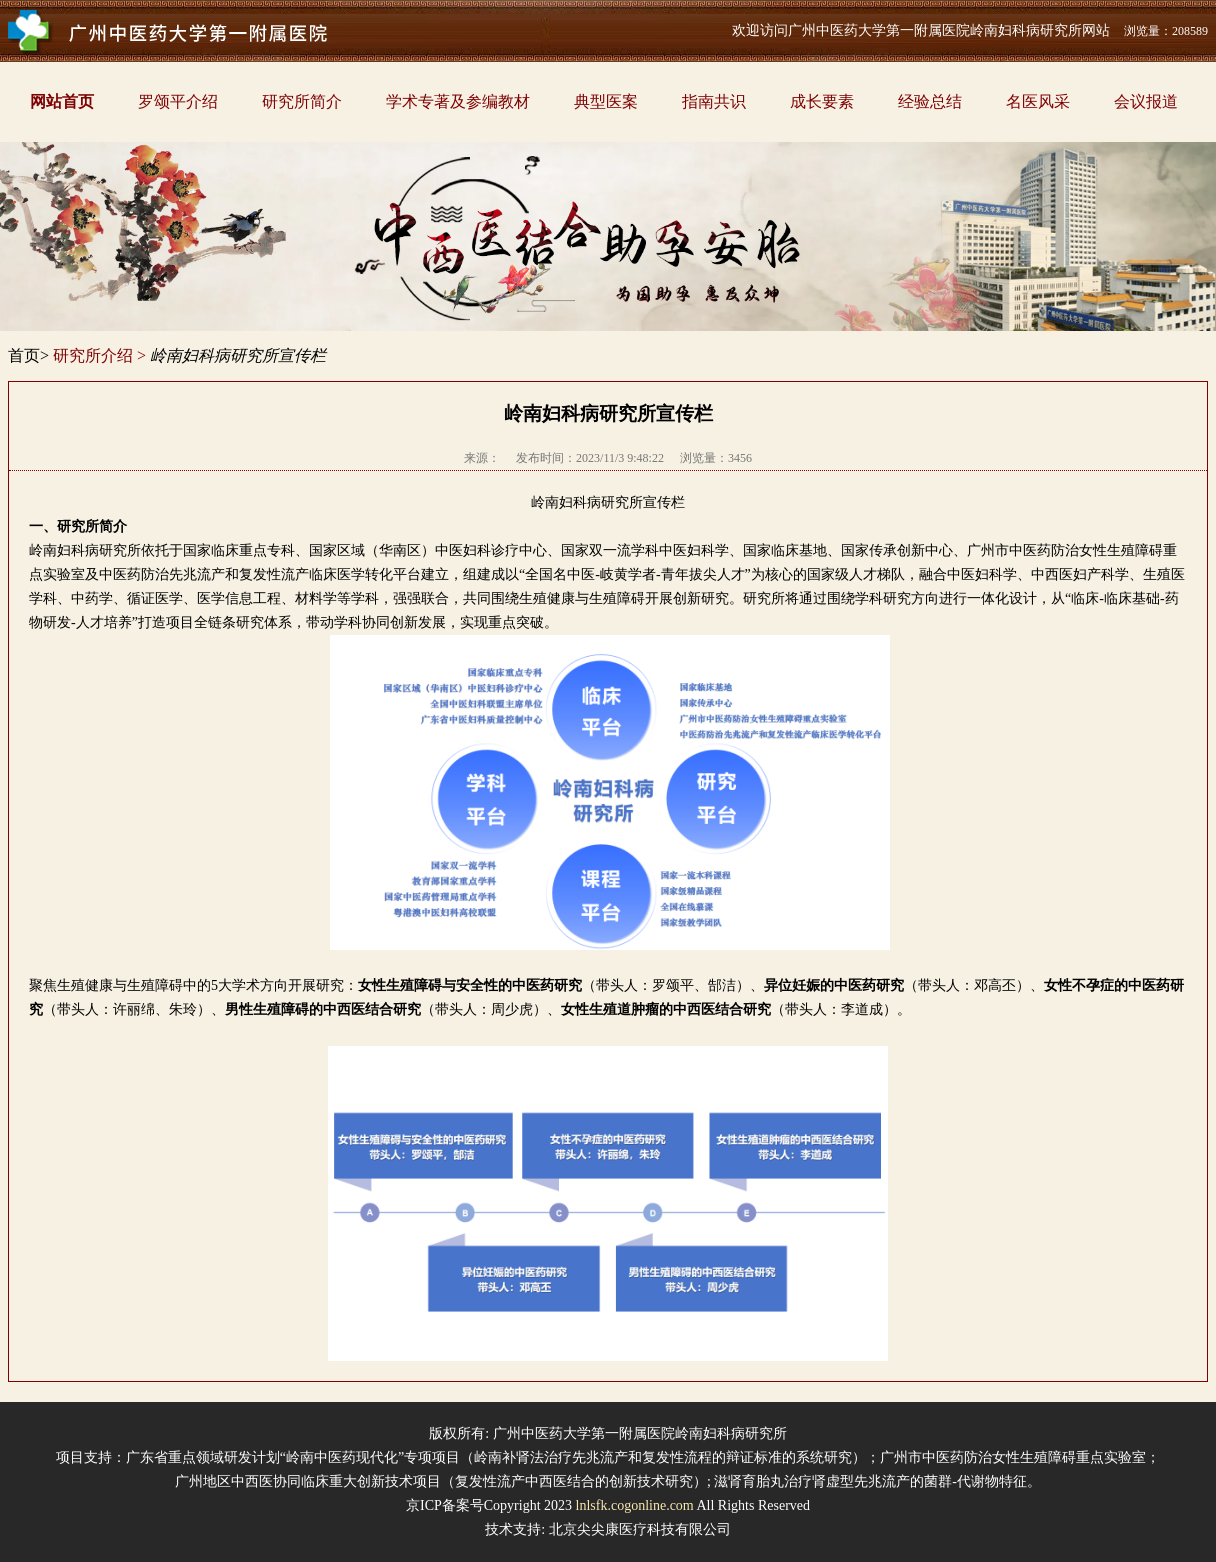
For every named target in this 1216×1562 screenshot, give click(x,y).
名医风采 (1038, 101)
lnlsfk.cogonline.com (635, 1505)
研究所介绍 (93, 355)
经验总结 (930, 101)
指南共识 (714, 101)
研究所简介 (302, 101)
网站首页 (62, 101)
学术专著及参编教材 (458, 101)
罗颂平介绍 (178, 101)
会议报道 (1146, 101)
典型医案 (606, 101)
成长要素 (822, 101)
